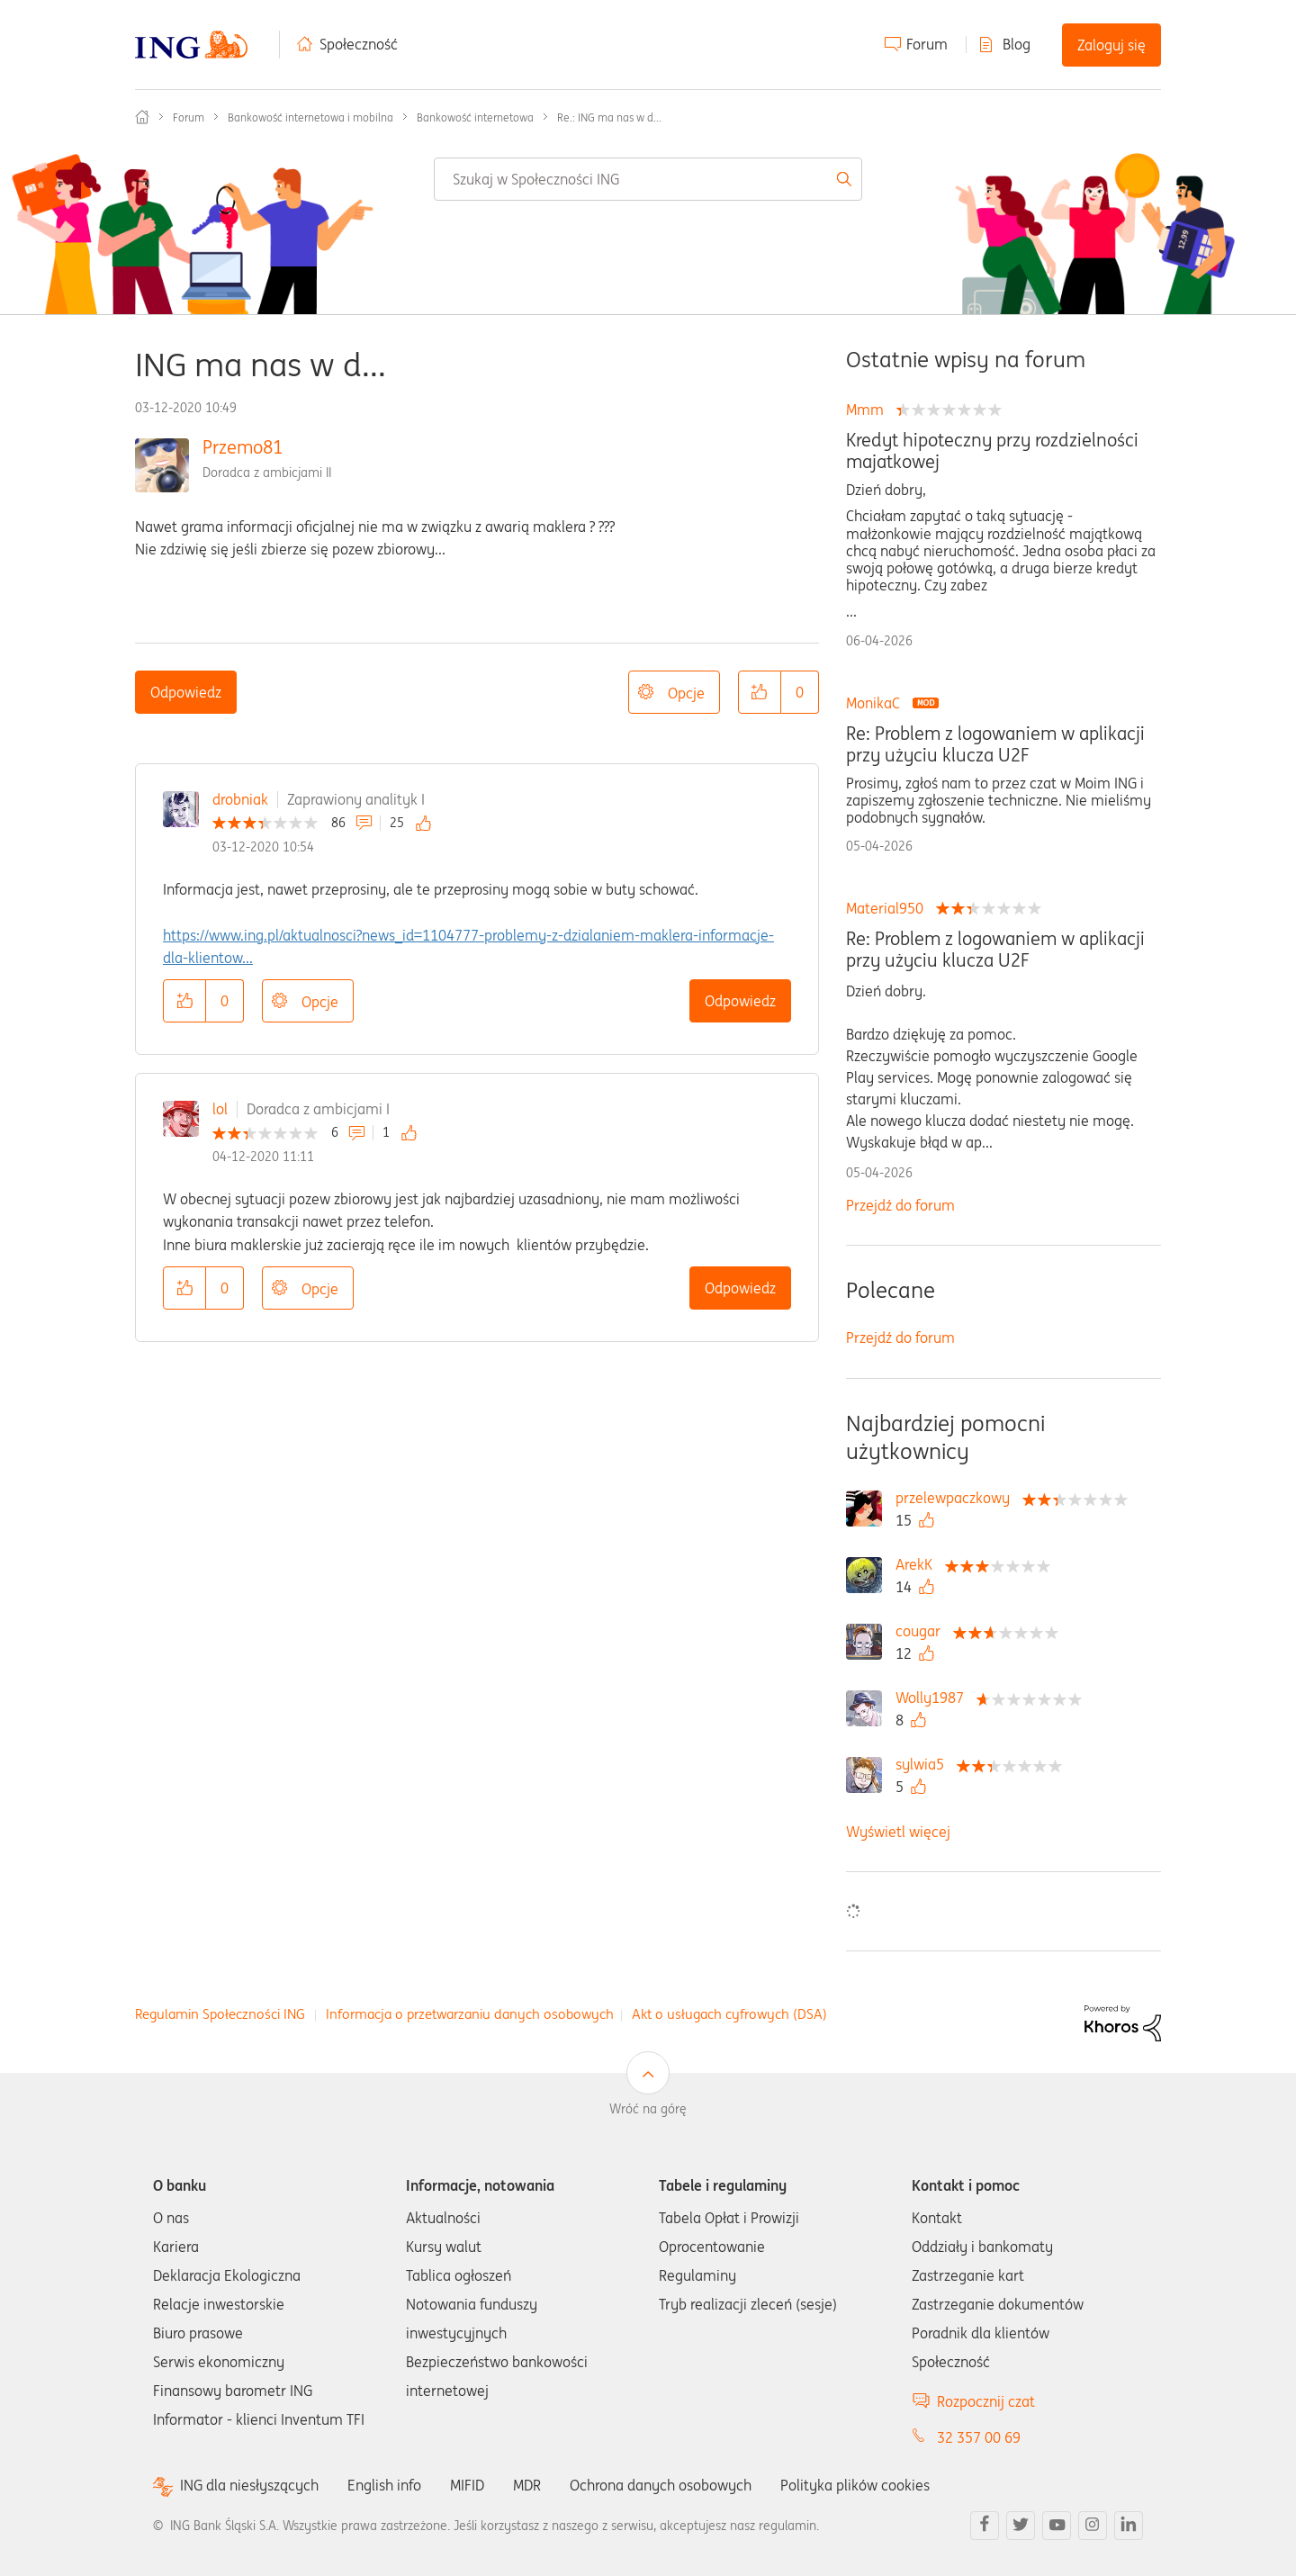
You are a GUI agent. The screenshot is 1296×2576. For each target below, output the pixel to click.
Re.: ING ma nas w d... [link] (609, 117)
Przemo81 (242, 447)
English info (384, 2485)
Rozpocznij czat (986, 2401)
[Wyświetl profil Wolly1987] (934, 1698)
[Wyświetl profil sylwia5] (924, 1764)
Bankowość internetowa (475, 117)
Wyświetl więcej (898, 1832)
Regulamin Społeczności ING (220, 2013)
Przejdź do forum (900, 1205)
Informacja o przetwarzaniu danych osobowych (470, 2013)
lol (220, 1109)
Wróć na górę (648, 2109)
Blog (1016, 44)
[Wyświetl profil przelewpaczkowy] (957, 1498)
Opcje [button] (686, 693)
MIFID (467, 2485)
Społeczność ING (142, 117)
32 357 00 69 (979, 2437)
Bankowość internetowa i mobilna (310, 117)
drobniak (240, 799)
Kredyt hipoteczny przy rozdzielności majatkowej (992, 451)
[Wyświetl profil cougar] (923, 1631)
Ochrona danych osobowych (661, 2485)
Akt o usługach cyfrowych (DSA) (729, 2013)
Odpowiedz (185, 692)
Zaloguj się (1111, 45)
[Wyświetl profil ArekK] (918, 1564)
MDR (527, 2485)
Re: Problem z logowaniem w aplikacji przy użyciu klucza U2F (995, 744)
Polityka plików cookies (855, 2485)
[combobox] (647, 179)
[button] (759, 692)
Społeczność (359, 44)
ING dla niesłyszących (249, 2485)
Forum (927, 44)
